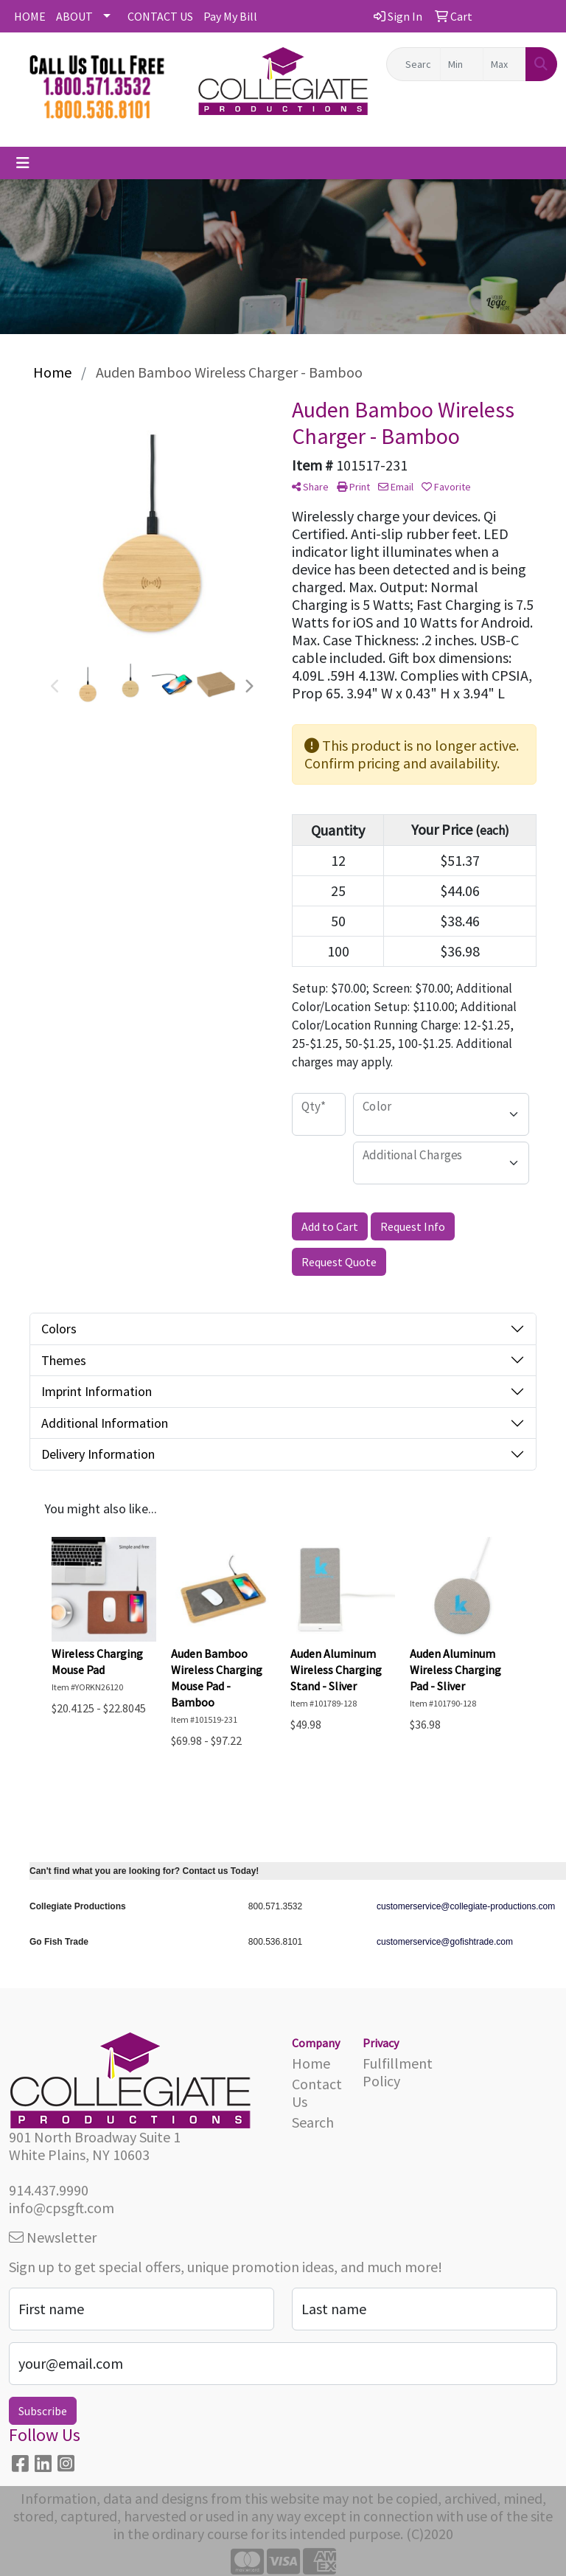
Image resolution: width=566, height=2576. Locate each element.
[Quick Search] (413, 64)
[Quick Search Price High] (504, 64)
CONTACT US (160, 16)
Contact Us (317, 2093)
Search (313, 2122)
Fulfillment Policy (389, 2072)
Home (311, 2063)
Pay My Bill (230, 16)
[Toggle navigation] (22, 163)
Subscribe (42, 2410)
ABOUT (74, 16)
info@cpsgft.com (61, 2207)
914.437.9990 (48, 2190)
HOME (30, 16)
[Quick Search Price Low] (461, 64)
